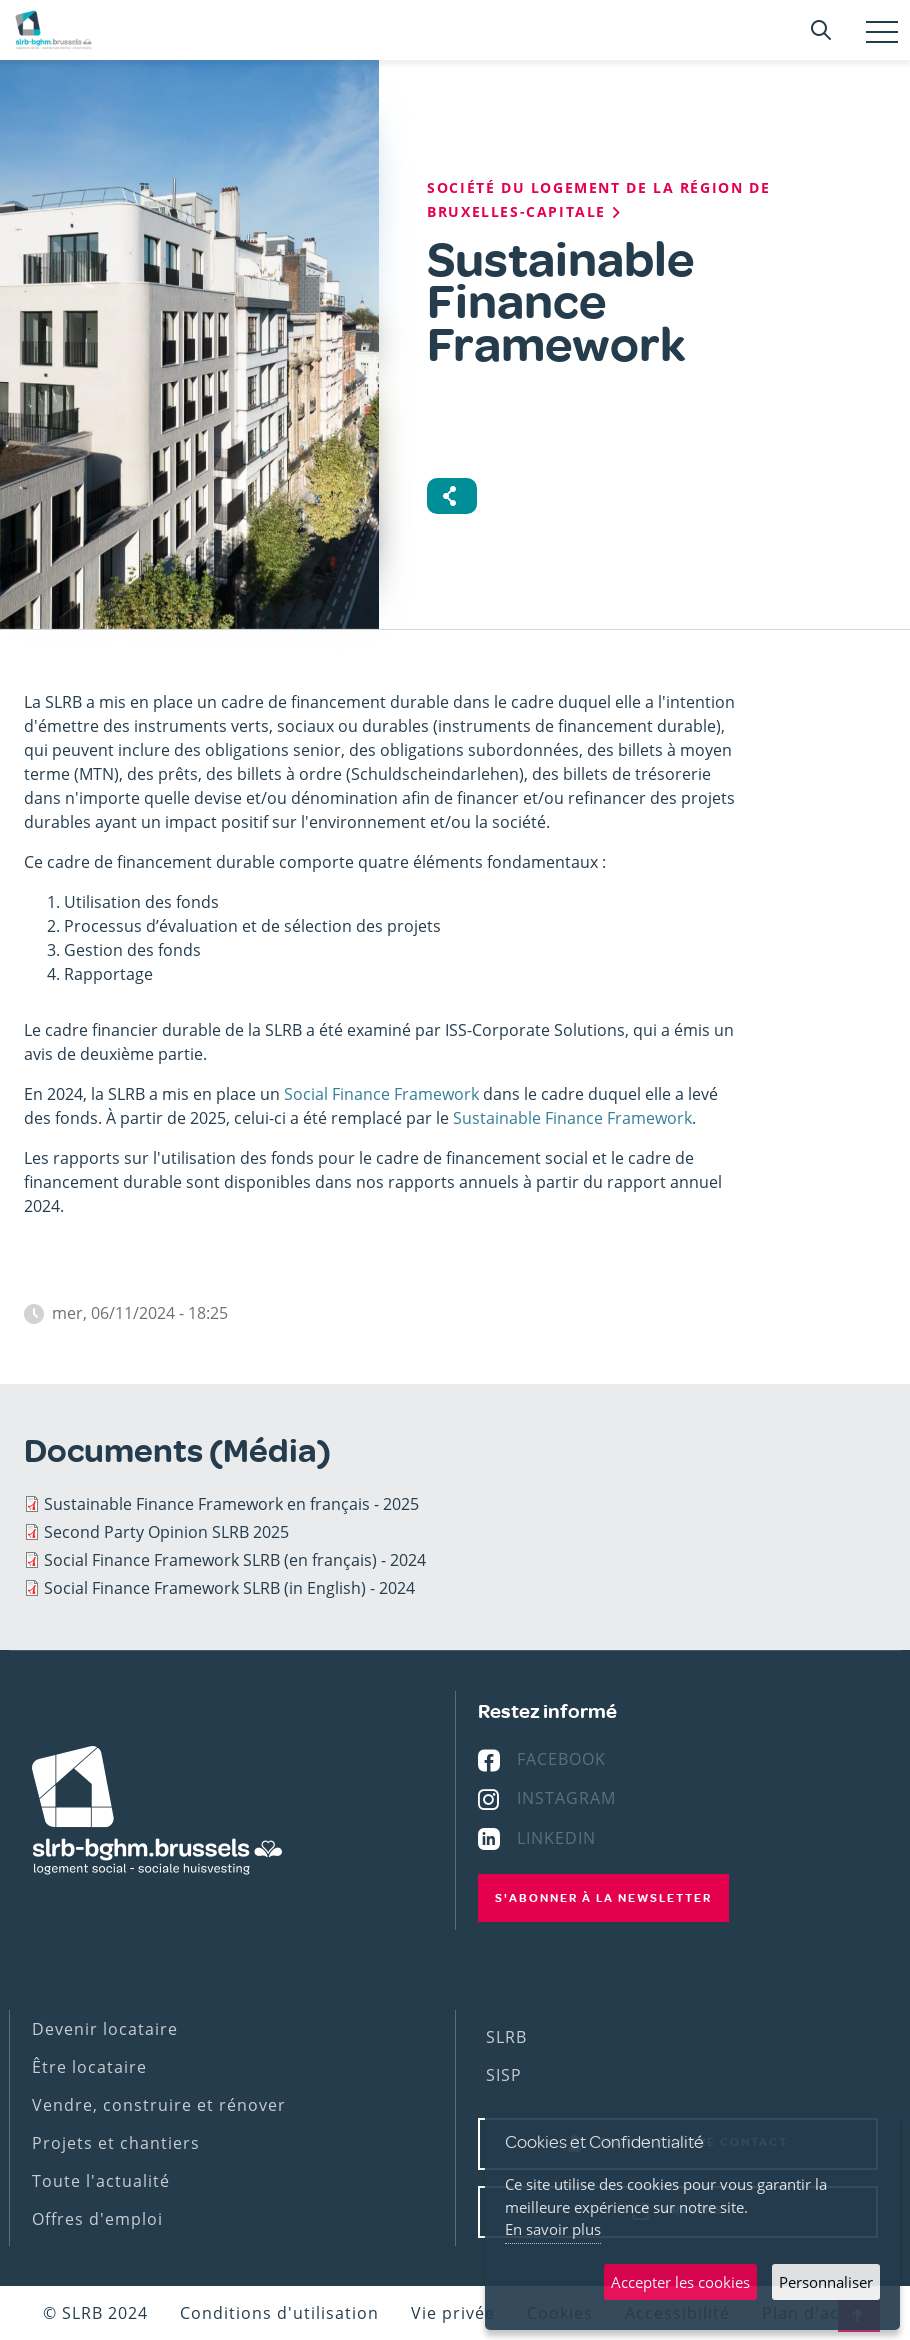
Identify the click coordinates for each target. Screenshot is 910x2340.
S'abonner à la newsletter (603, 1898)
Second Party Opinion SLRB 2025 (166, 1532)
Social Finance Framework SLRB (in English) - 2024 (229, 1588)
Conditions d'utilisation (279, 2313)
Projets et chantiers (116, 2143)
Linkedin (556, 1838)
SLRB (506, 2037)
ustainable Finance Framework (577, 1118)
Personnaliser (826, 2282)
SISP (504, 2075)
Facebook (561, 1759)
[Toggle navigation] (882, 32)
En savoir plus (553, 2229)
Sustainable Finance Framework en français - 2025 (231, 1504)
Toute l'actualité (101, 2181)
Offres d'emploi (97, 2219)
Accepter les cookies (680, 2282)
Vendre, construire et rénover (159, 2105)
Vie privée (453, 2313)
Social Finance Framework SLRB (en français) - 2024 (235, 1560)
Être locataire (89, 2067)
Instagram (566, 1798)
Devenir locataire (105, 2029)
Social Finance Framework (381, 1094)
